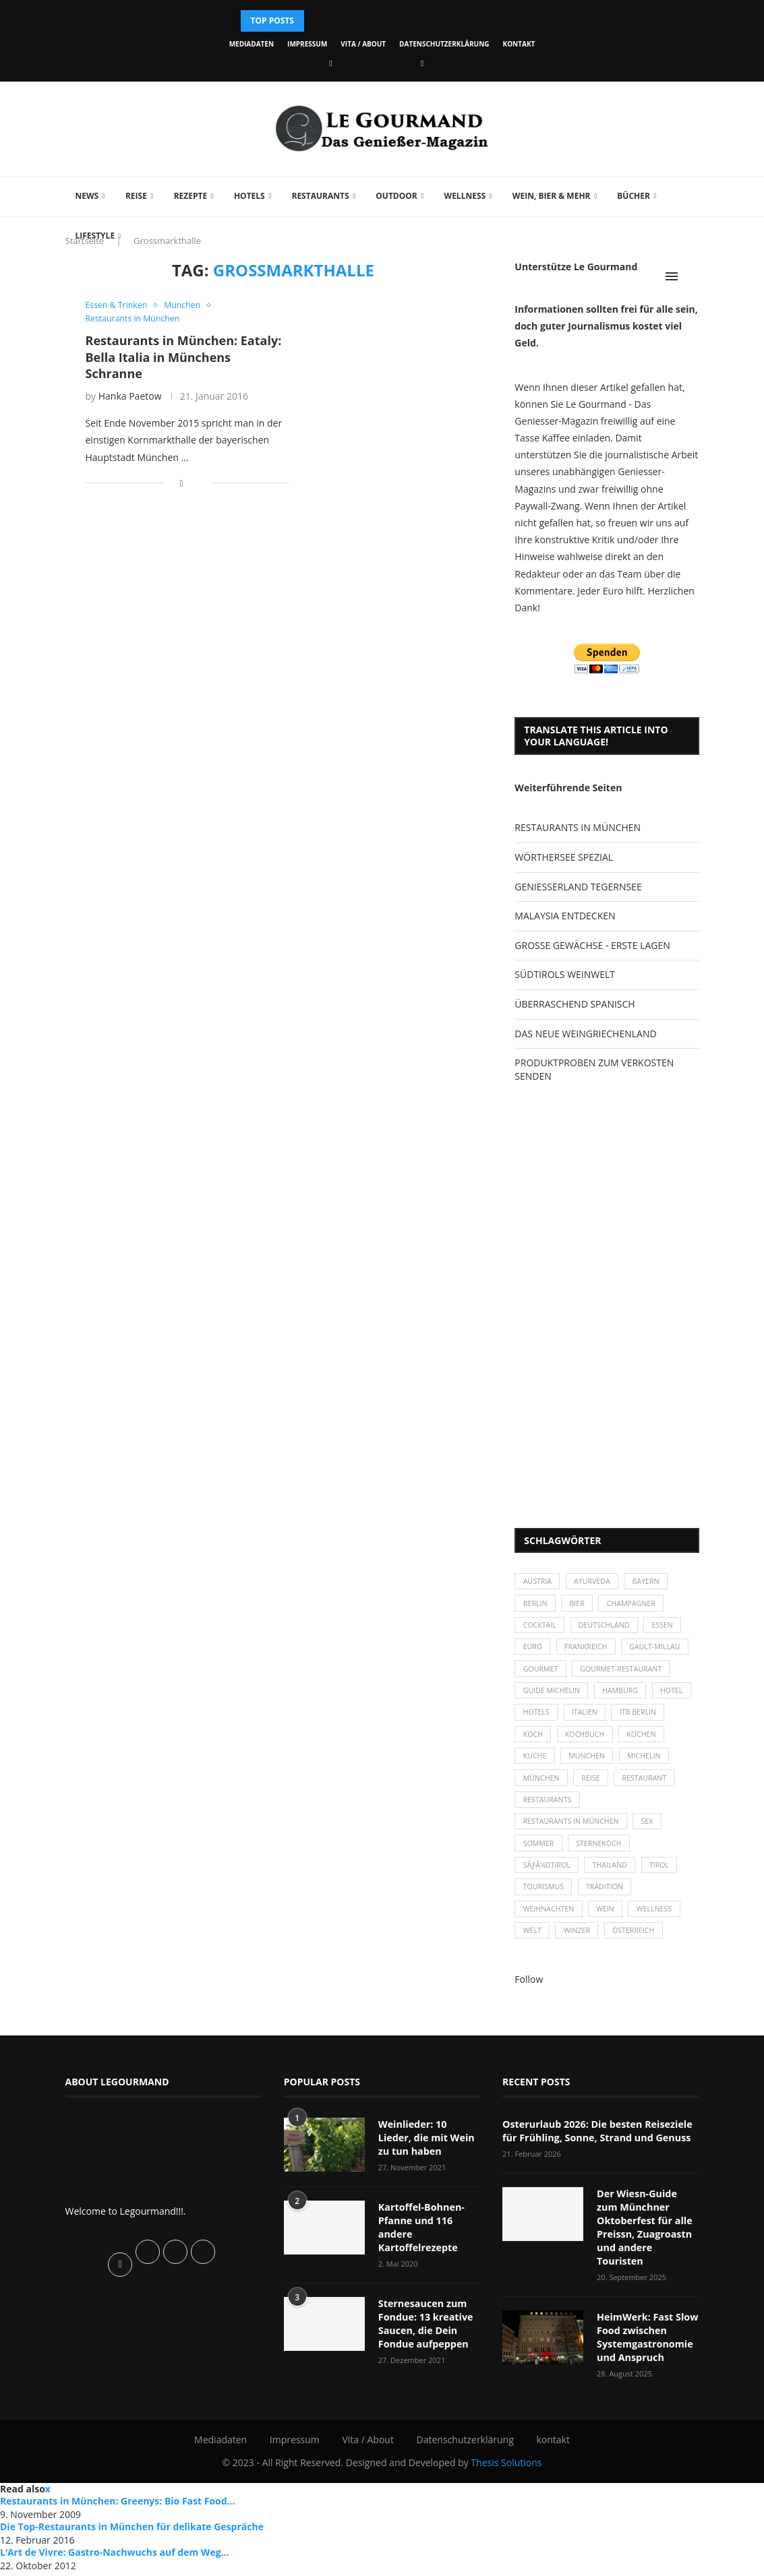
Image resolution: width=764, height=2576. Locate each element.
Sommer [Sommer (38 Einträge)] (539, 1858)
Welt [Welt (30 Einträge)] (532, 1951)
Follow (529, 2000)
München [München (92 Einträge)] (600, 1790)
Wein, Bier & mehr (551, 196)
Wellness (465, 196)
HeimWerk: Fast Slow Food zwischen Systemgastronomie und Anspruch (646, 2341)
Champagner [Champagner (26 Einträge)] (636, 1605)
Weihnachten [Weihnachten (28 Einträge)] (549, 1928)
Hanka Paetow (130, 397)
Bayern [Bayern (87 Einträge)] (651, 1582)
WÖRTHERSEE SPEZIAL (564, 857)
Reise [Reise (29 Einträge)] (651, 1790)
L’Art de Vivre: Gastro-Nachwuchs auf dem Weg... (114, 2556)
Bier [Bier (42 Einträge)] (579, 1605)
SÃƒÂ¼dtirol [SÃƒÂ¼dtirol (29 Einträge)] (547, 1881)
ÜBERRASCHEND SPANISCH (575, 1004)
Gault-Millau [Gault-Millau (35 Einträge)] (661, 1651)
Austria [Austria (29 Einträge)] (538, 1582)
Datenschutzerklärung (444, 44)
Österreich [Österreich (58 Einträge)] (638, 1951)
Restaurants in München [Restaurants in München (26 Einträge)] (572, 1836)
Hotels (249, 196)
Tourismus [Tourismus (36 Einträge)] (544, 1905)
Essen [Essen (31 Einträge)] (668, 1628)
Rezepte (191, 196)
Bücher (633, 196)
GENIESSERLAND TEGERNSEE (578, 886)
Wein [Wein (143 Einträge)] (608, 1928)
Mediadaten (251, 44)
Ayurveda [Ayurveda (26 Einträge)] (595, 1582)
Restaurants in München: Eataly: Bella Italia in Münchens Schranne (184, 358)
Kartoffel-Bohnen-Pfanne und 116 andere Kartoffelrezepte (420, 2246)
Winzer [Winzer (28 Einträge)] (579, 1951)
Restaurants (320, 196)
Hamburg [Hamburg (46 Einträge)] (624, 1697)
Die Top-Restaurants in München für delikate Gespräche (132, 2530)
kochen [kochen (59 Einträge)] (538, 1766)
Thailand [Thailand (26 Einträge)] (613, 1881)
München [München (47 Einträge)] (643, 1766)
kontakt (519, 44)
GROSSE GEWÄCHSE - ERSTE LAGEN (592, 945)
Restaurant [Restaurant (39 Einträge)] (546, 1813)
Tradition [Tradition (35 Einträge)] (608, 1905)
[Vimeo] (422, 63)
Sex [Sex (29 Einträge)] (652, 1836)
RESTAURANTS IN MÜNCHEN (578, 827)
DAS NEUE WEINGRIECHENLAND (585, 1033)
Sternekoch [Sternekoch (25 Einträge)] (602, 1858)
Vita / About (363, 44)
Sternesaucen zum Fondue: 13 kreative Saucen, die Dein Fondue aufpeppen (424, 2341)
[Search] (692, 276)
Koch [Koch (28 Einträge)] (595, 1743)
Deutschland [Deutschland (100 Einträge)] (607, 1628)
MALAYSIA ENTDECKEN (565, 915)
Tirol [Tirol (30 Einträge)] (665, 1881)
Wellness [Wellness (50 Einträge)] (659, 1928)
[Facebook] (330, 63)
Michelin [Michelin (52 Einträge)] (540, 1790)
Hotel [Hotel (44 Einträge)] (535, 1720)
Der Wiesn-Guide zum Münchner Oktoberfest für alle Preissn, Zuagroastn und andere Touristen (648, 2239)
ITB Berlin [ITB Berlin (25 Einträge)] (542, 1743)
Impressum (307, 44)
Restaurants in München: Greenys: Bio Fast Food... (117, 2504)
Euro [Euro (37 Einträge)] (533, 1651)
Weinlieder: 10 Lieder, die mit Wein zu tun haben (429, 2157)
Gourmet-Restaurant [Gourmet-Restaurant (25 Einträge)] (625, 1674)
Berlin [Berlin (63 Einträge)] (535, 1605)
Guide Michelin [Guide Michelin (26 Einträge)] (552, 1697)
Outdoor (396, 196)
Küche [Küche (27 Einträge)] (589, 1766)
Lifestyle (95, 235)
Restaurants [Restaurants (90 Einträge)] (618, 1813)
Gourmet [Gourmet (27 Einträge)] (541, 1674)
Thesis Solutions (506, 2465)
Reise (136, 196)
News (87, 196)
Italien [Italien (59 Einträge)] (634, 1720)
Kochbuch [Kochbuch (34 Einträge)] (649, 1743)
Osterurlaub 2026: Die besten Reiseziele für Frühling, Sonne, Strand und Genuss (595, 2151)
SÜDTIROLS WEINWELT (565, 974)
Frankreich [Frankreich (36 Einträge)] (588, 1651)
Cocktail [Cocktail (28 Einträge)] (540, 1628)
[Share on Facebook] (181, 483)
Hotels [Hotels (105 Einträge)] (584, 1720)
